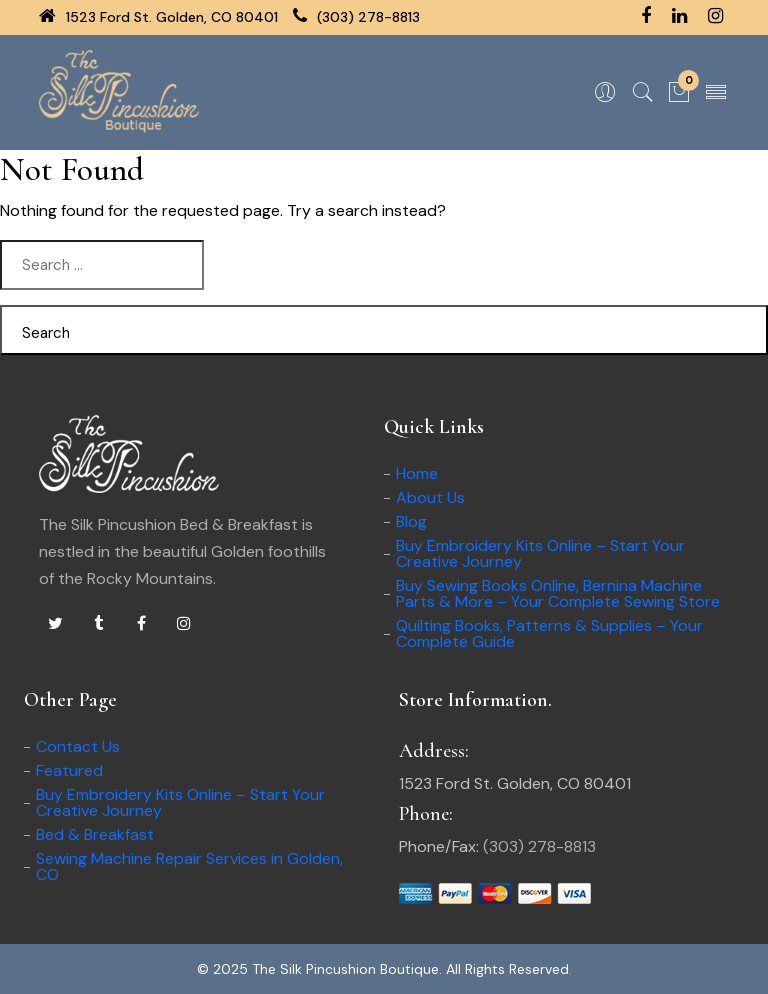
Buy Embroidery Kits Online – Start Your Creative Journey (540, 553)
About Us (430, 497)
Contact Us (78, 746)
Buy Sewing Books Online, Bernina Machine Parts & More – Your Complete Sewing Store (558, 593)
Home (417, 473)
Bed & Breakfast (95, 834)
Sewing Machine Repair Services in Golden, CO (189, 866)
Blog (411, 521)
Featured (69, 770)
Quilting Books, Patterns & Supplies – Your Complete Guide (549, 633)
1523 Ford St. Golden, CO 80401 (158, 17)
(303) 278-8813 (356, 17)
